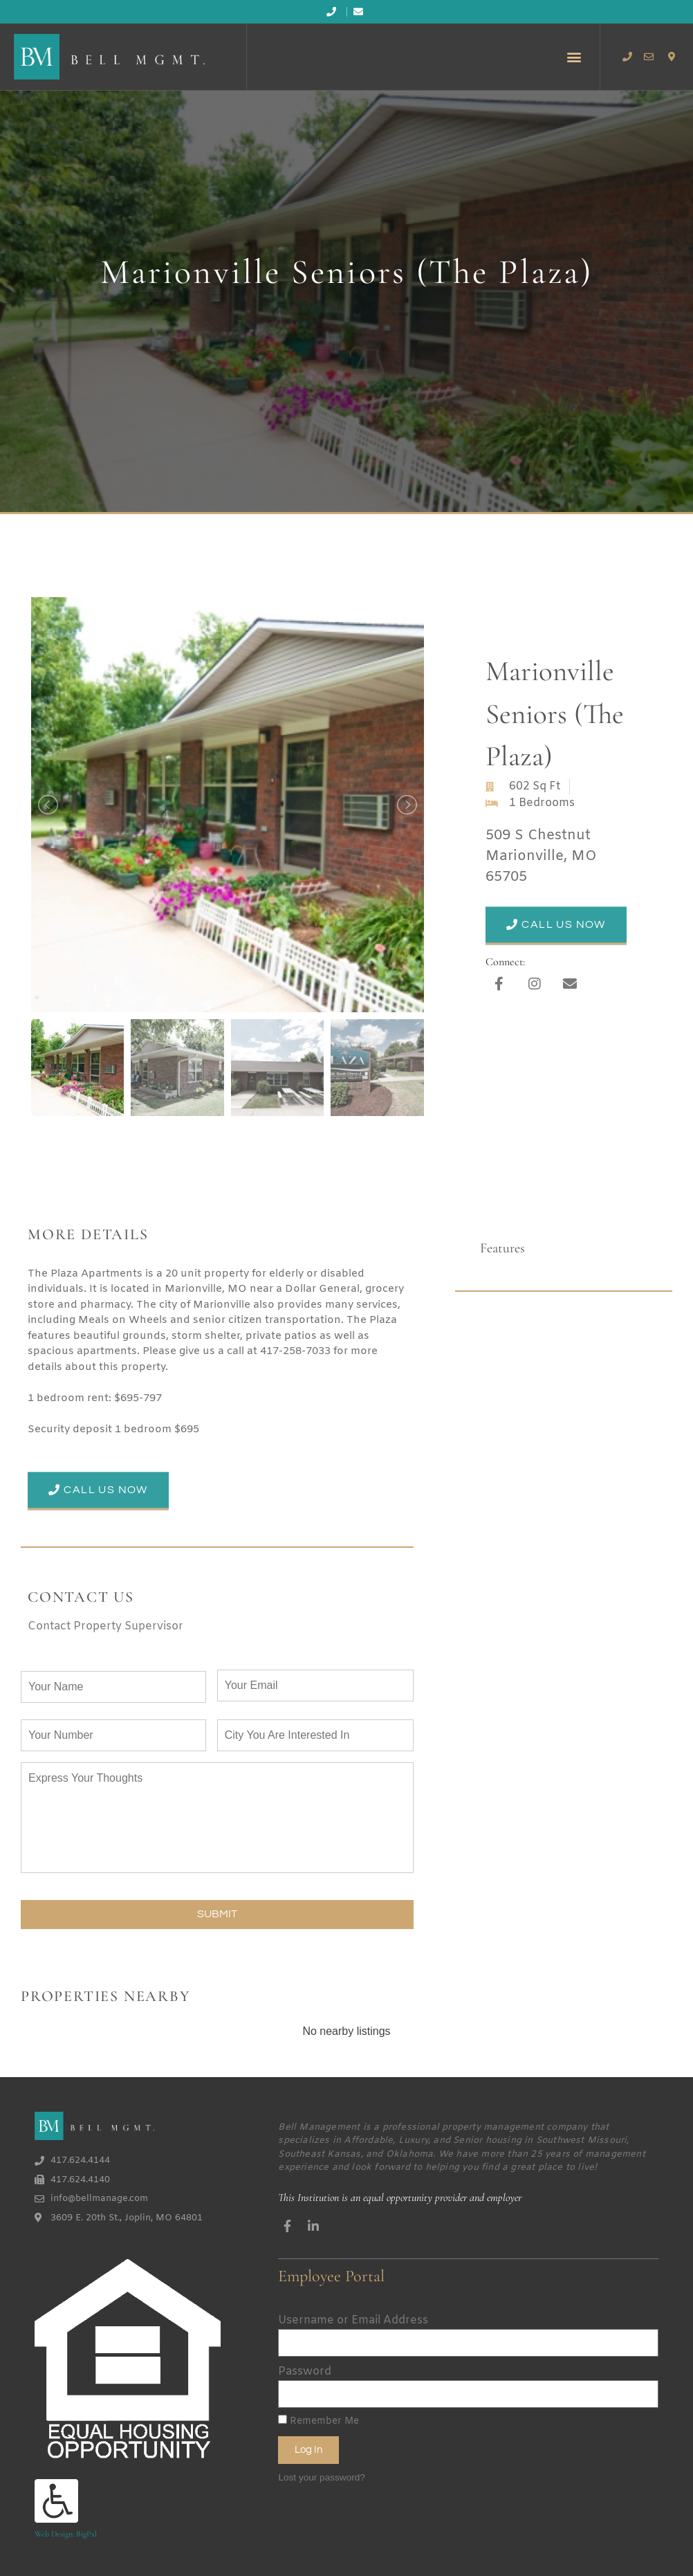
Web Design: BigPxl (66, 2530)
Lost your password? (321, 2473)
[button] (574, 56)
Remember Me (318, 2417)
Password (304, 2368)
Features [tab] (502, 1248)
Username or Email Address (353, 2317)
